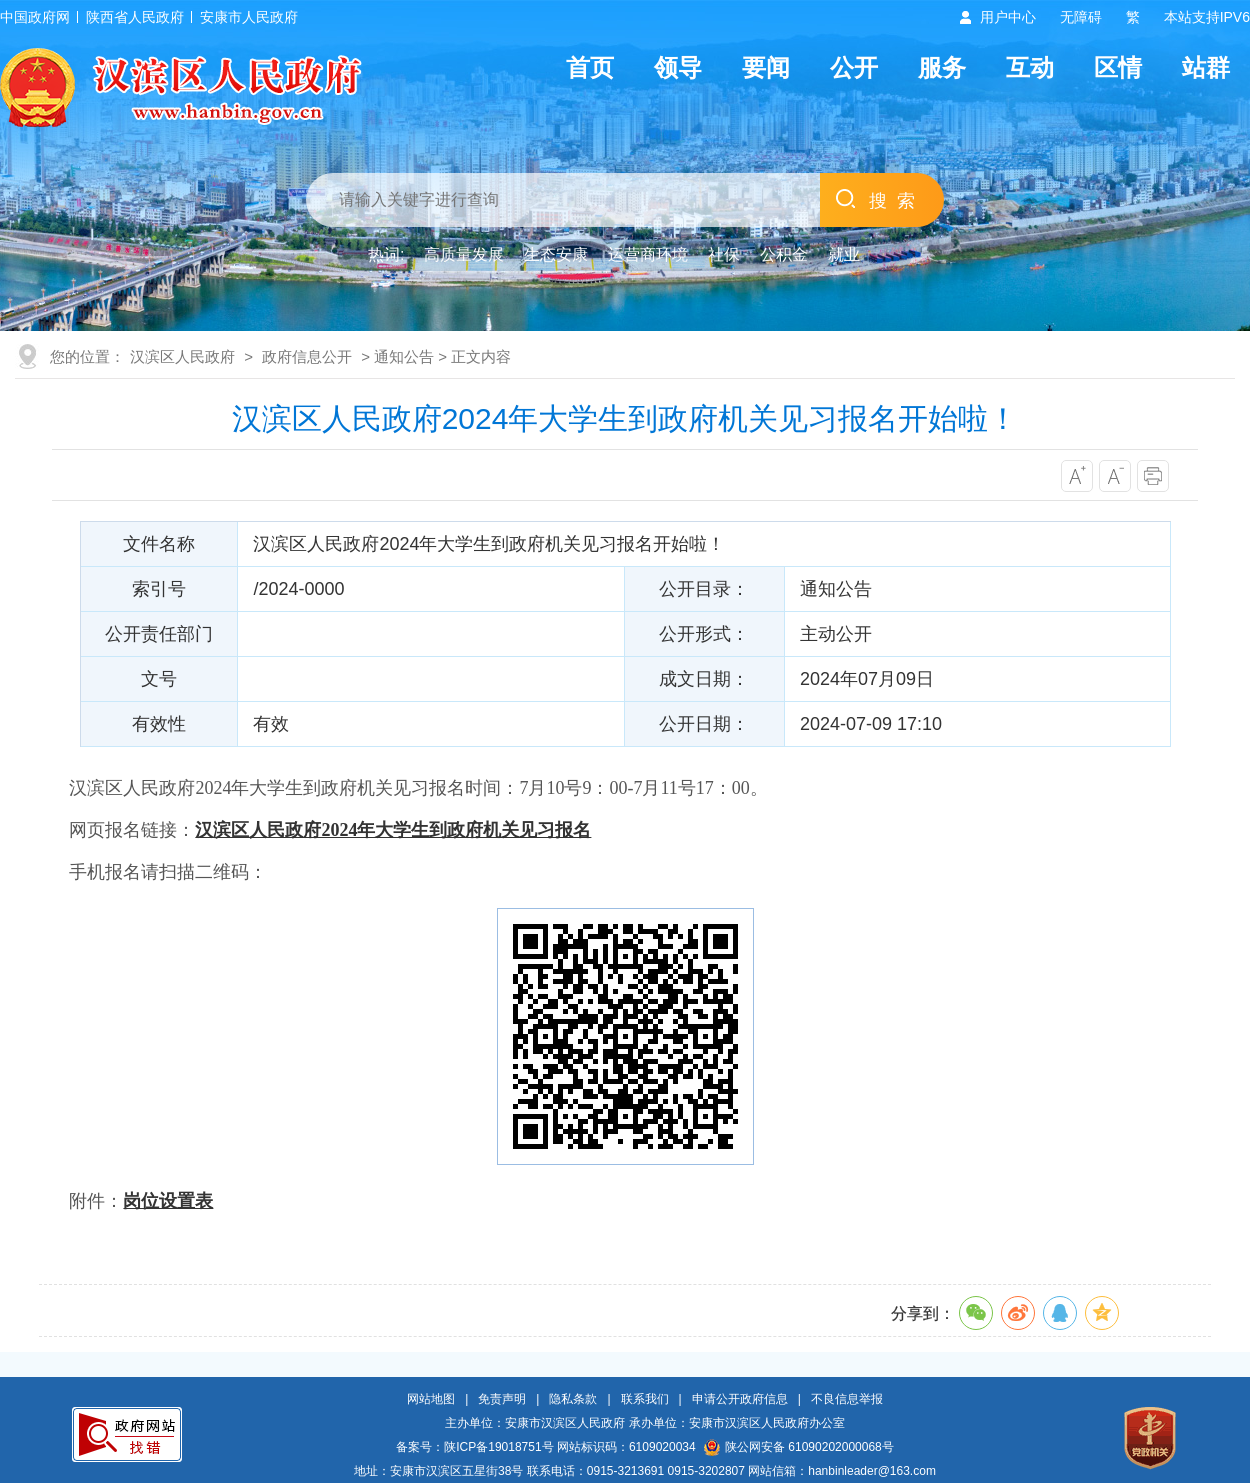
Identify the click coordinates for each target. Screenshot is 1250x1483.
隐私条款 (573, 1399)
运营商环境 (648, 254)
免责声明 (502, 1399)
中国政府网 (35, 17)
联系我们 (645, 1399)
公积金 (784, 254)
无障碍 (1081, 17)
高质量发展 (464, 254)
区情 (1118, 67)
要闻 (766, 67)
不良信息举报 (847, 1399)
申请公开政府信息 (740, 1399)
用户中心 (1008, 17)
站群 (1206, 67)
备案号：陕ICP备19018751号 (474, 1447)
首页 (590, 67)
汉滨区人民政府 (182, 356)
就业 (844, 254)
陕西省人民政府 (135, 17)
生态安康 (556, 254)
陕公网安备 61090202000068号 (799, 1447)
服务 (942, 67)
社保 (724, 254)
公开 (854, 67)
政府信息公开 (307, 356)
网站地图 (431, 1399)
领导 (678, 67)
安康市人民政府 (249, 17)
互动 (1030, 67)
